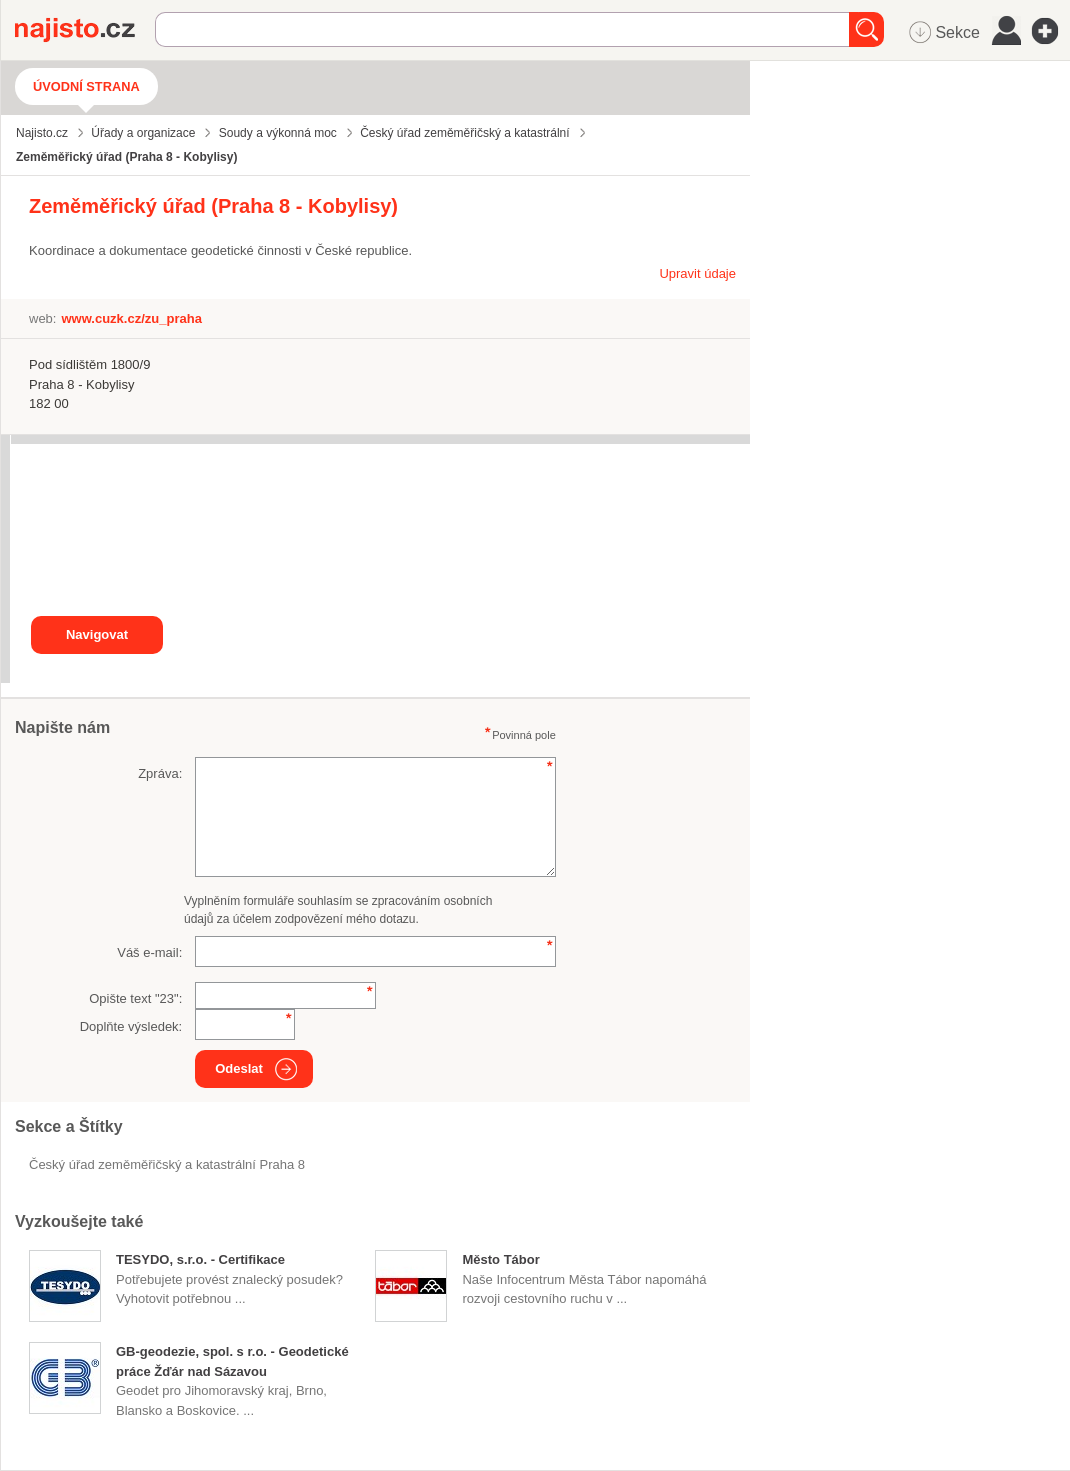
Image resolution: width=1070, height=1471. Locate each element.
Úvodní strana (86, 86)
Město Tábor (500, 1259)
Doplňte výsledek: (131, 1026)
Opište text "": (135, 998)
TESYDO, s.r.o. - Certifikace (200, 1259)
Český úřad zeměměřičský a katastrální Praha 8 (167, 1164)
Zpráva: (160, 773)
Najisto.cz (85, 30)
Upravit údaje (697, 273)
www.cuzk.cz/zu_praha (131, 318)
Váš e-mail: (149, 952)
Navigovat (97, 634)
